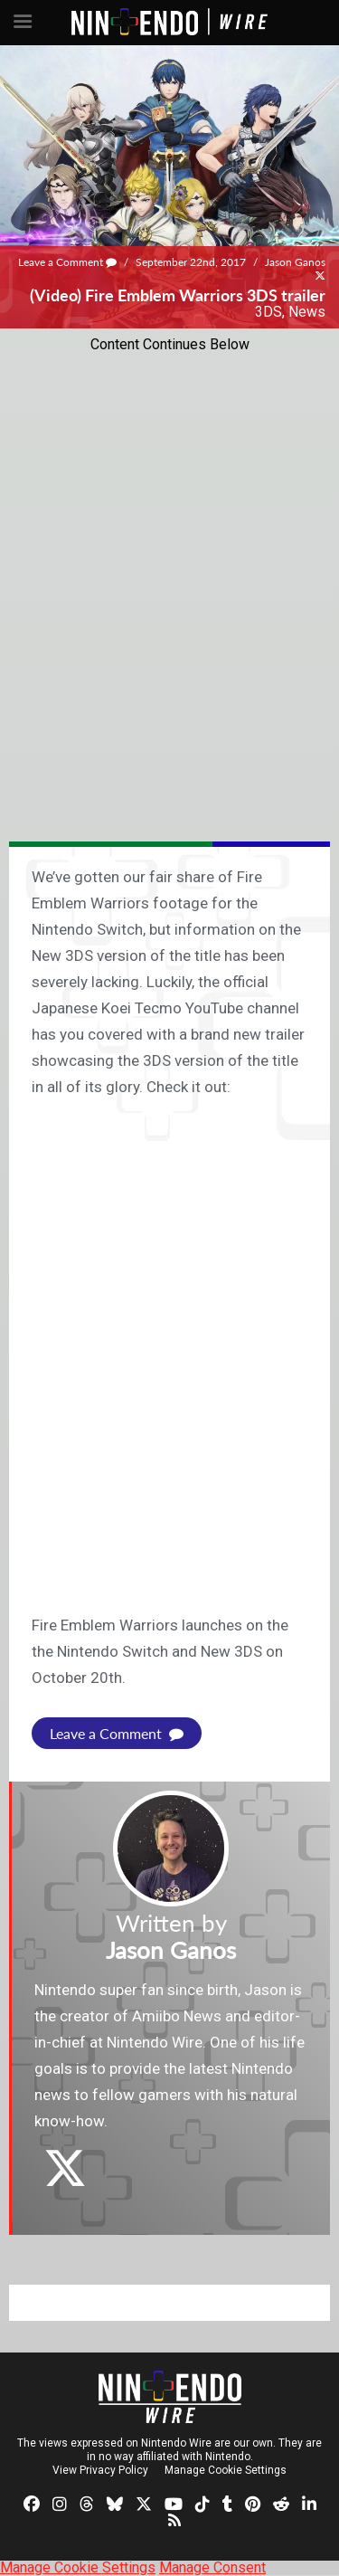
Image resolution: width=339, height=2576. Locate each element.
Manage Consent (212, 2567)
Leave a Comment (67, 262)
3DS (268, 311)
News (306, 311)
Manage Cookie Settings (226, 2470)
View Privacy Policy (100, 2470)
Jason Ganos (295, 262)
